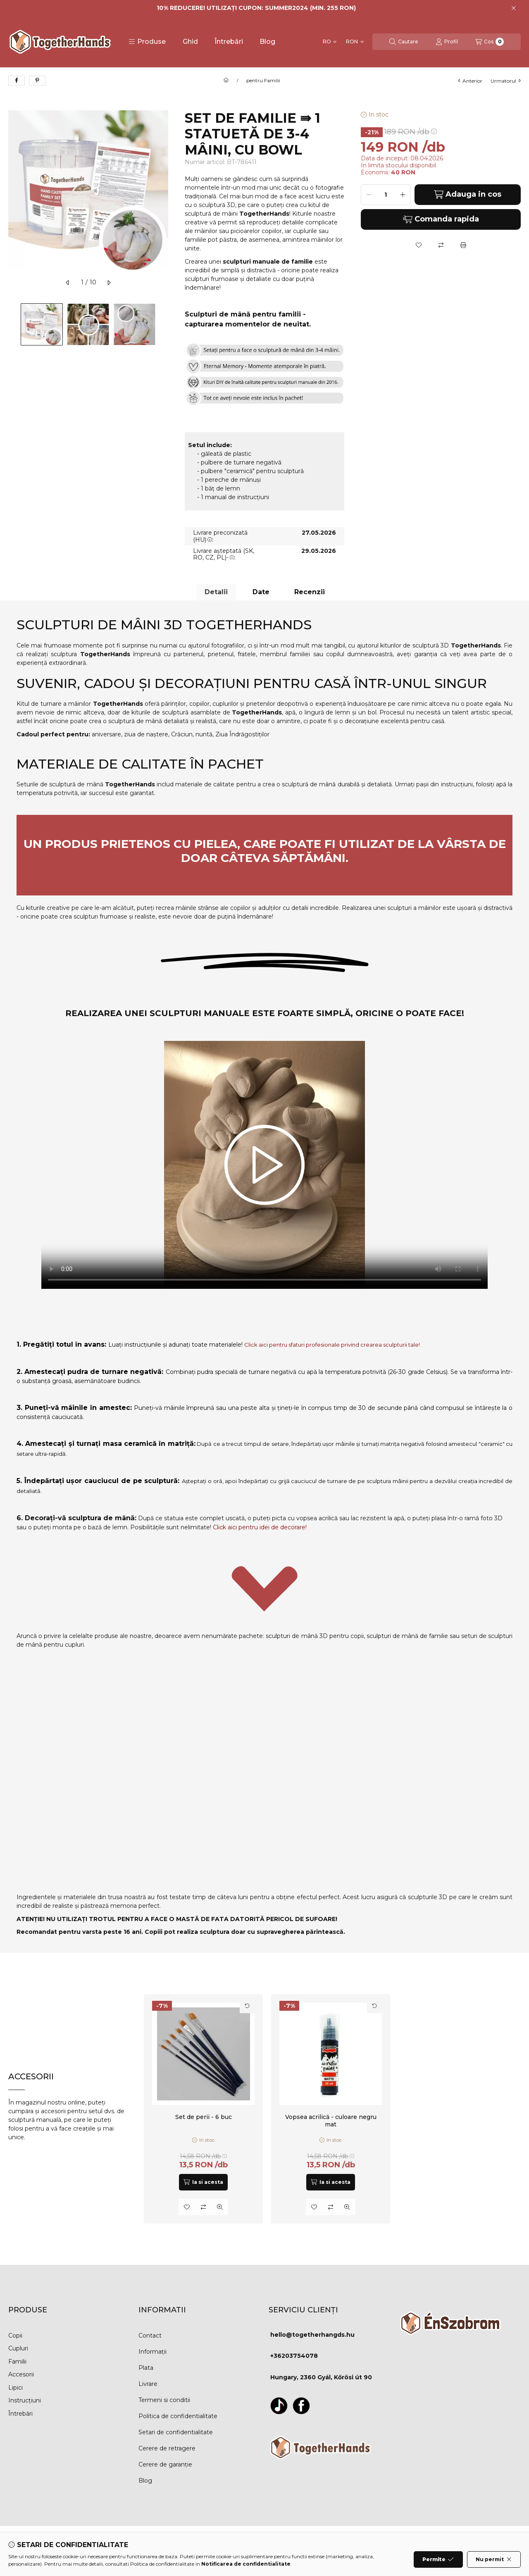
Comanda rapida (441, 219)
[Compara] (441, 245)
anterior (470, 81)
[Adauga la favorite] (419, 245)
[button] (147, 41)
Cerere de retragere (166, 2448)
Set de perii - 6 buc (203, 2117)
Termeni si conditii (164, 2400)
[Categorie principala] (226, 80)
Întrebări (228, 41)
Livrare (147, 2384)
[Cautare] (404, 41)
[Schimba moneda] (355, 41)
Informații (152, 2351)
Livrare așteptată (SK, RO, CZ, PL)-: (223, 554)
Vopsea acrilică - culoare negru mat (330, 2120)
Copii (15, 2335)
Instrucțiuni (24, 2400)
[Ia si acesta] (203, 2182)
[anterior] (68, 282)
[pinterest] (37, 81)
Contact (150, 2335)
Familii (17, 2361)
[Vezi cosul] (489, 41)
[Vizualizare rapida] (220, 2207)
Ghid (190, 41)
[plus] (402, 195)
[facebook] (16, 81)
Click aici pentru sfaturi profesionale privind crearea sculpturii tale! (332, 1344)
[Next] (164, 324)
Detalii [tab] (216, 592)
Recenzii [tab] (309, 592)
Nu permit (494, 2559)
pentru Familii (263, 80)
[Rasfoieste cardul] (247, 2005)
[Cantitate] (385, 195)
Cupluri (18, 2348)
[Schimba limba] (329, 41)
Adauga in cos (467, 194)
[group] (332, 2109)
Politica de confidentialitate (177, 2416)
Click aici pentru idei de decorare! (260, 1527)
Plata (145, 2367)
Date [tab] (261, 592)
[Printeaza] (463, 245)
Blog (267, 41)
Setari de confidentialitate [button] (175, 2432)
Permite (438, 2559)
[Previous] (12, 324)
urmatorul (506, 81)
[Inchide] (513, 8)
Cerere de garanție (165, 2464)
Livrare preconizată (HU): (220, 536)
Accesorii (21, 2374)
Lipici (15, 2387)
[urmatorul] (108, 282)
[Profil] (446, 41)
